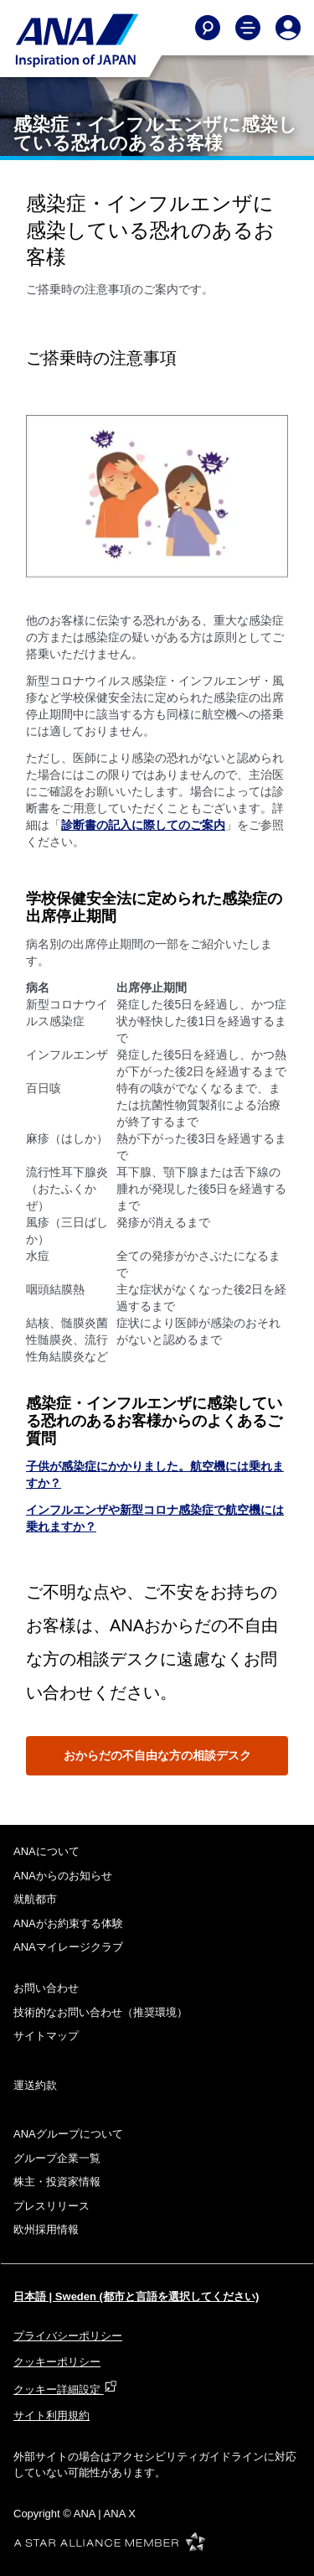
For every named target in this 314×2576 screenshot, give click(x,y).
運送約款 (35, 2085)
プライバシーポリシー (67, 2336)
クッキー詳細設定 (65, 2389)
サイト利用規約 (51, 2415)
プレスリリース (51, 2206)
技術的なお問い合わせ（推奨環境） (100, 2012)
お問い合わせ (46, 1988)
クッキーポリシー (56, 2362)
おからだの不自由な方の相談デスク (157, 1755)
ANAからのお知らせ (62, 1875)
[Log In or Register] (288, 27)
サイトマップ (46, 2035)
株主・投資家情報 (56, 2181)
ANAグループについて (68, 2134)
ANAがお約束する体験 (68, 1923)
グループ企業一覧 (56, 2158)
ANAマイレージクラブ (68, 1947)
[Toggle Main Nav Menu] (247, 27)
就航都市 (35, 1899)
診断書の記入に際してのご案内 (143, 825)
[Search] (207, 27)
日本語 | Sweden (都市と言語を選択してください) (136, 2296)
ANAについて (46, 1851)
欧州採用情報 (46, 2229)
